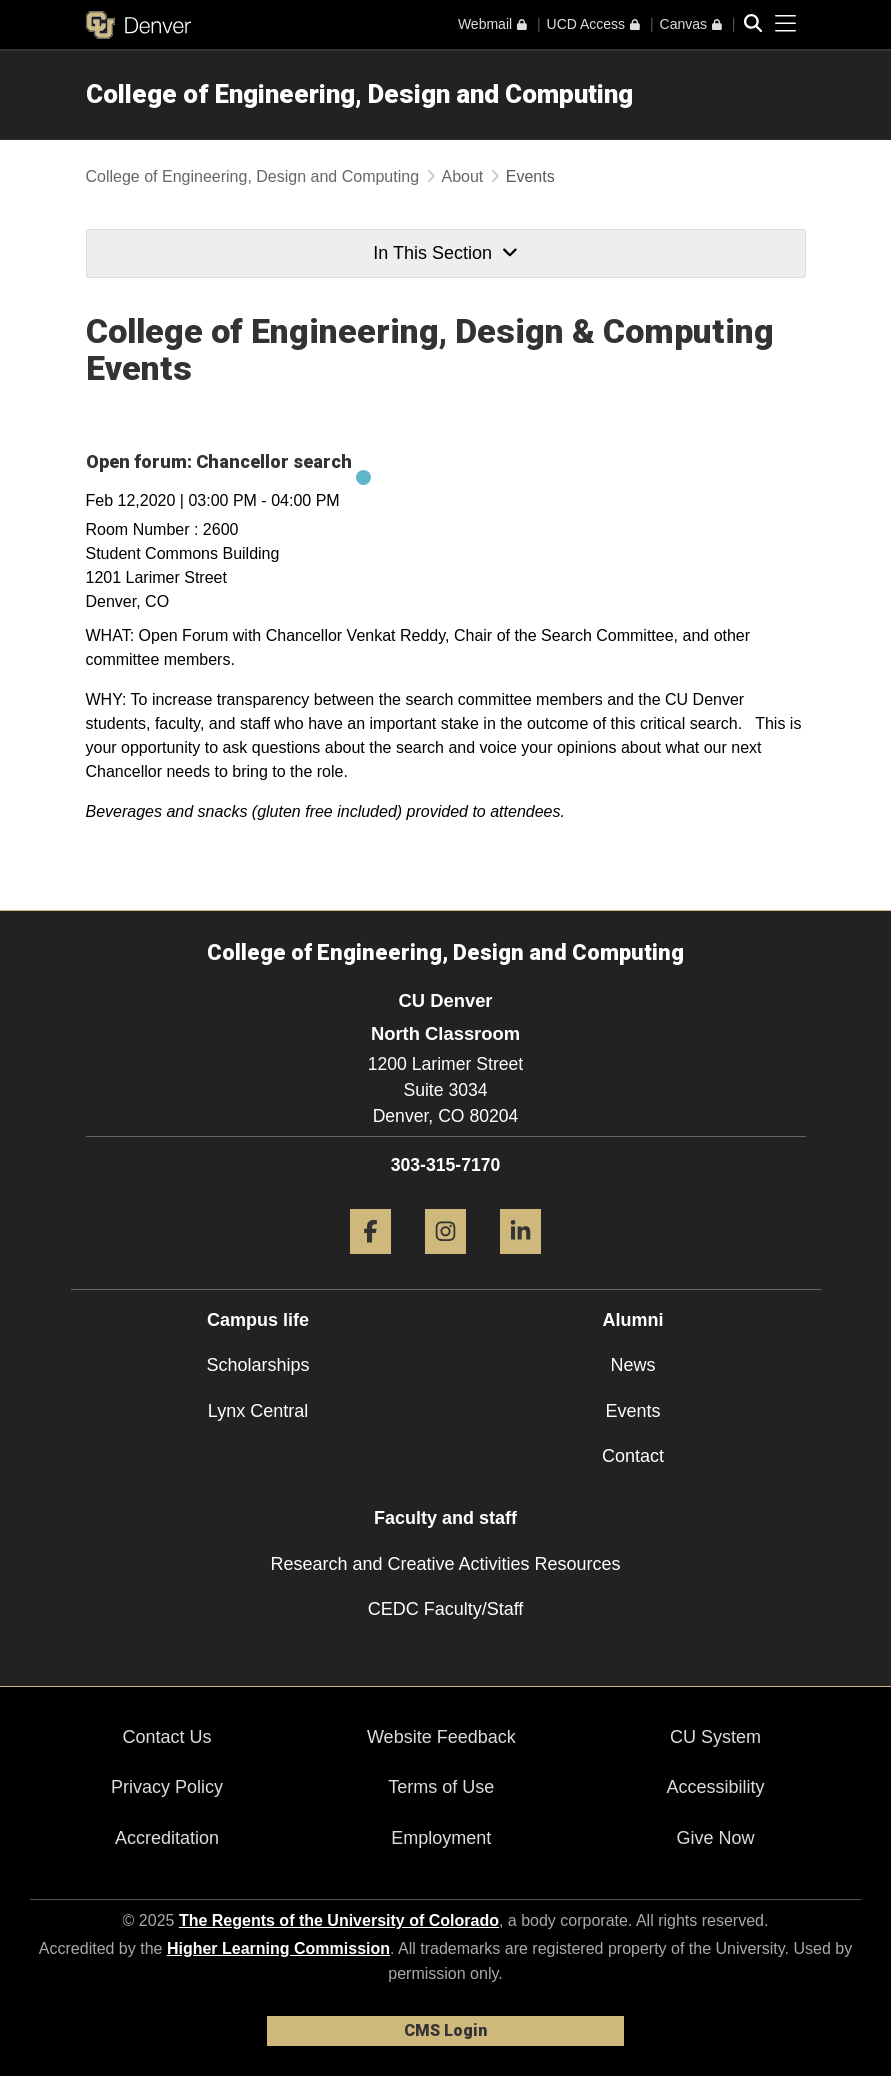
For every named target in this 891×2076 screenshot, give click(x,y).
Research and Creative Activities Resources (445, 1564)
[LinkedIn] (520, 1261)
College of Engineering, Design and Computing (359, 94)
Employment (441, 1838)
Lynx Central (258, 1411)
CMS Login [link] (445, 2030)
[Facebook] (370, 1261)
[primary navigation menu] (786, 24)
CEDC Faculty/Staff (446, 1609)
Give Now (716, 1838)
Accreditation (167, 1838)
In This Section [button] (445, 253)
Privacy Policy (167, 1787)
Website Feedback (441, 1737)
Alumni (633, 1320)
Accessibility (716, 1787)
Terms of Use (441, 1787)
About (463, 176)
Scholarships (257, 1365)
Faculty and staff (445, 1518)
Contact (633, 1456)
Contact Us (167, 1737)
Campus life (258, 1320)
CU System (715, 1737)
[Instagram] (445, 1261)
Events (632, 1411)
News (632, 1365)
